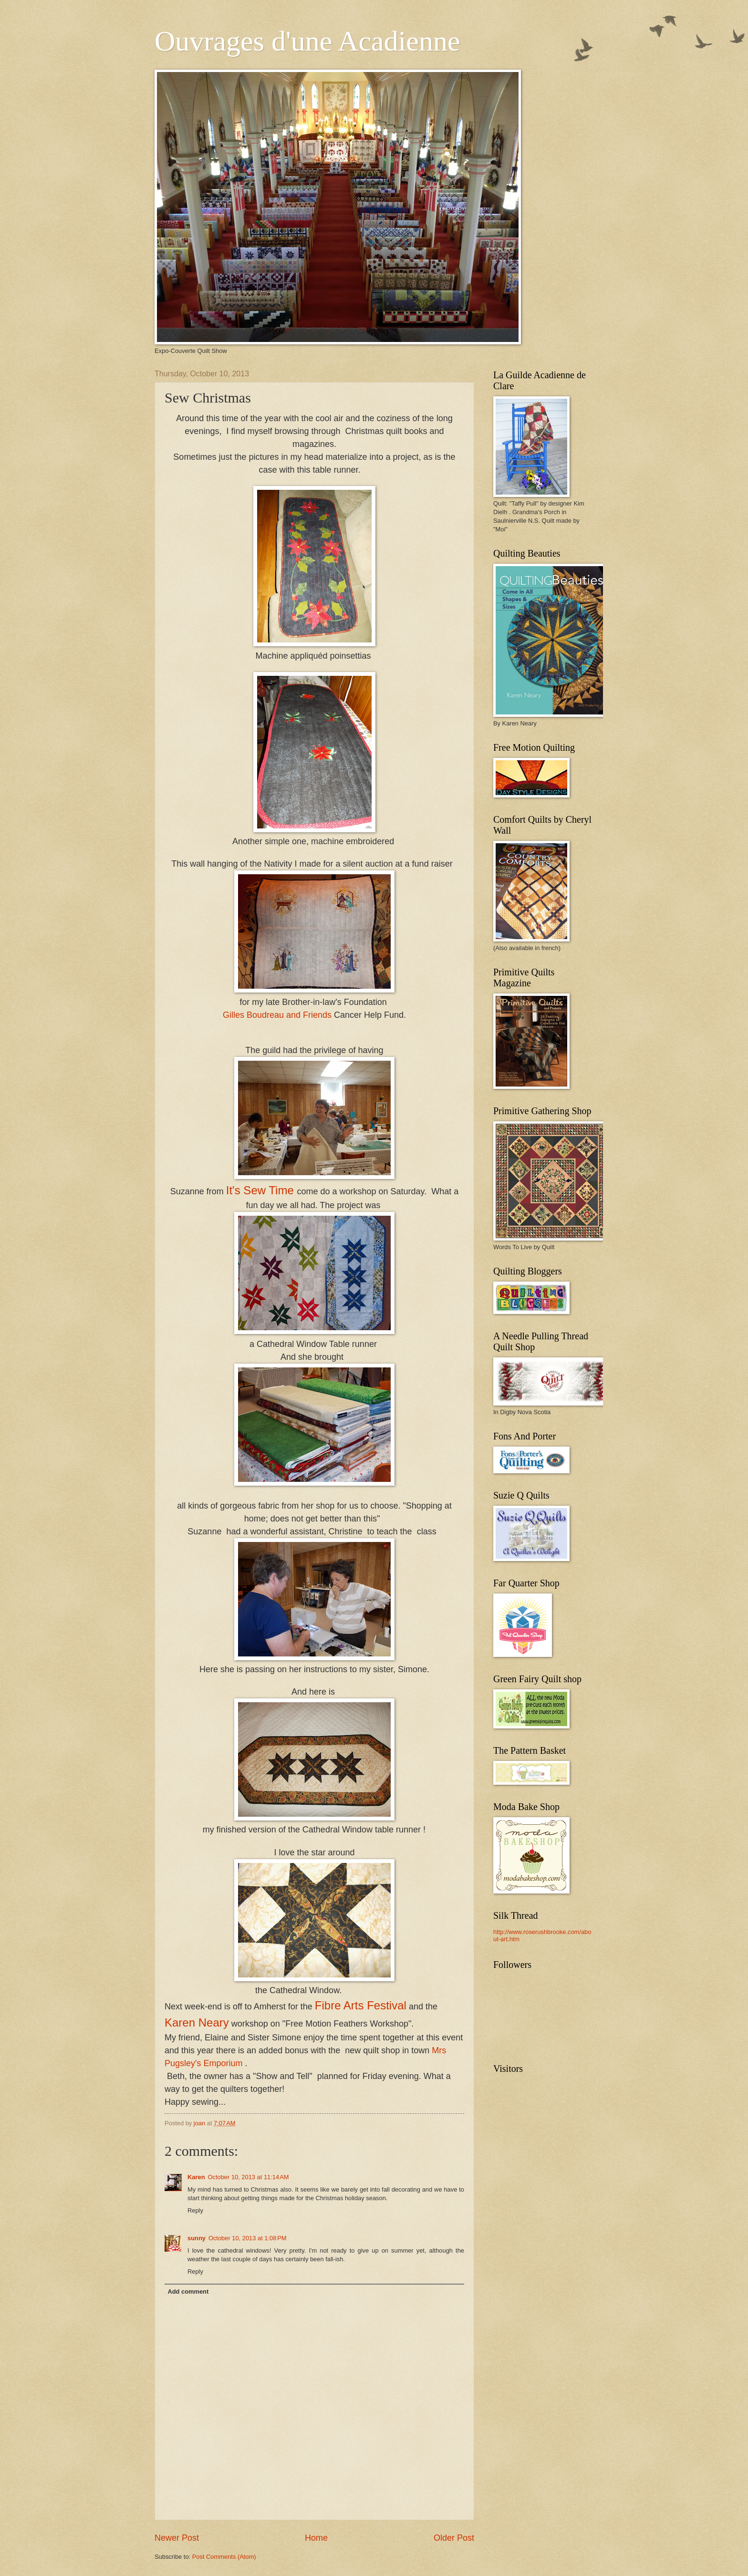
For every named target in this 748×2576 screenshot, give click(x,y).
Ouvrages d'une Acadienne (307, 41)
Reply (195, 2210)
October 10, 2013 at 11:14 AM (248, 2177)
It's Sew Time (261, 1190)
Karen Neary (197, 2022)
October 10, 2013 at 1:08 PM (247, 2238)
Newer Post (177, 2538)
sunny (196, 2238)
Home (316, 2538)
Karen (196, 2177)
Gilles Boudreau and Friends (277, 1015)
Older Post (454, 2538)
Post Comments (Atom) (224, 2556)
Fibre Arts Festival (360, 2005)
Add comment (187, 2291)
